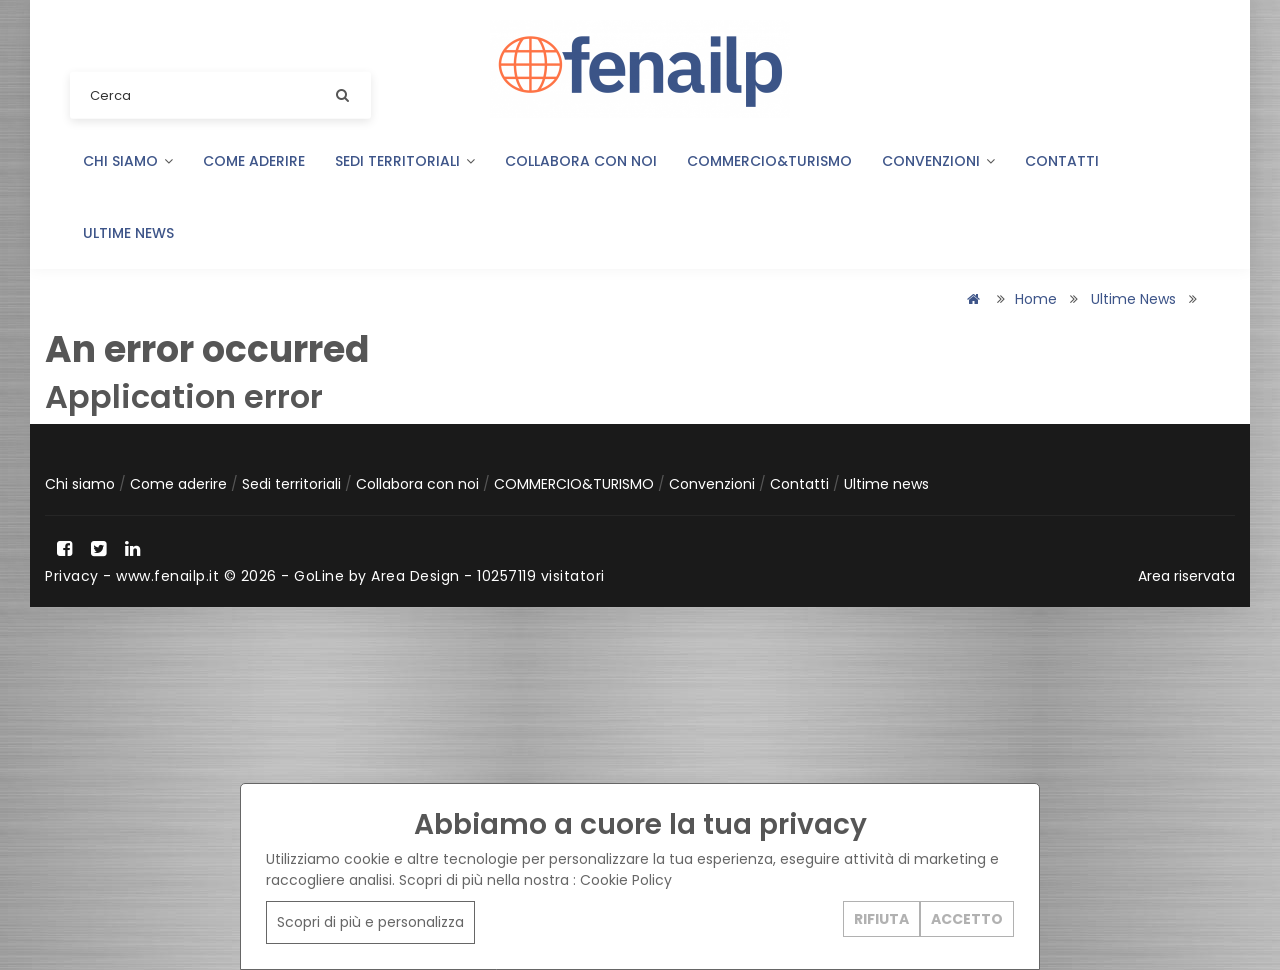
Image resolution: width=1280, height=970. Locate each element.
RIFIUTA (881, 919)
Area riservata (1186, 576)
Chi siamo (128, 161)
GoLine (319, 576)
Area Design (415, 576)
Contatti (1062, 161)
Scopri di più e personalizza (370, 922)
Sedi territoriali (405, 161)
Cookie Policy (626, 880)
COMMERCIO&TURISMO (769, 161)
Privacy (72, 576)
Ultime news (128, 233)
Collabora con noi (581, 161)
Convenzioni (938, 161)
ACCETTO (967, 919)
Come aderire (254, 161)
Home (1036, 299)
